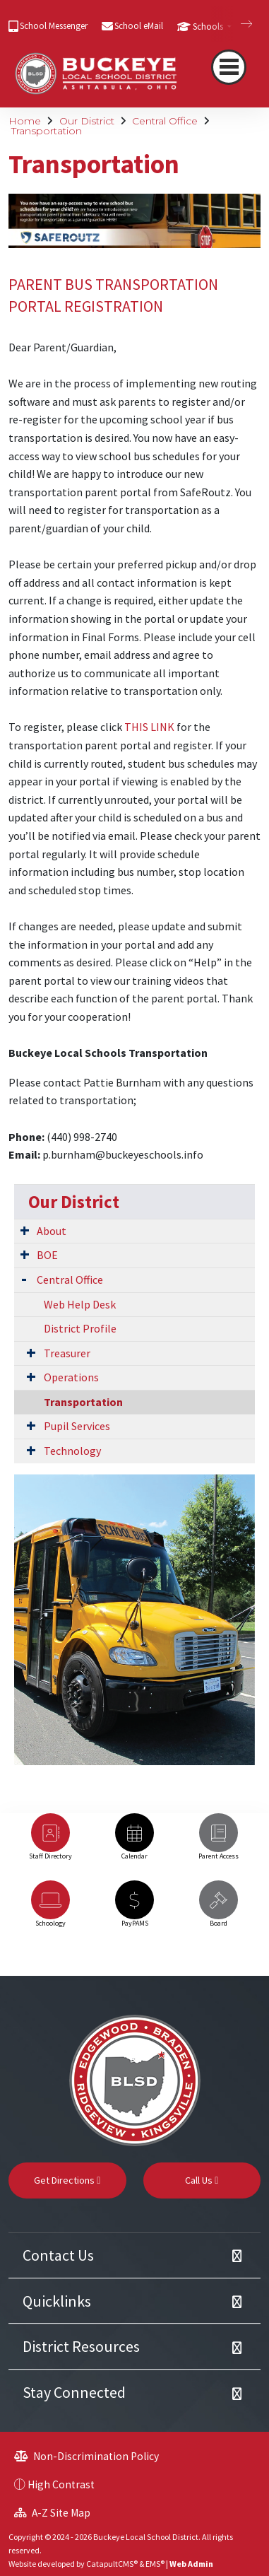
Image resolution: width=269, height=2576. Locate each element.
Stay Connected (74, 2392)
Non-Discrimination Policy (86, 2456)
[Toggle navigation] (228, 67)
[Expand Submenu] (25, 1230)
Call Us (201, 2180)
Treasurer (67, 1353)
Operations (71, 1377)
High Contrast (61, 2484)
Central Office (165, 121)
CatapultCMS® (112, 2563)
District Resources (81, 2346)
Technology (72, 1451)
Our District (86, 121)
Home (24, 121)
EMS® (155, 2563)
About (51, 1231)
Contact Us (58, 2255)
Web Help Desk (80, 1304)
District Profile (80, 1328)
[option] (50, 1843)
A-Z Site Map (52, 2512)
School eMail (138, 26)
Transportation (46, 130)
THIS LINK (149, 727)
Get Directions (67, 2180)
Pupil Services (77, 1426)
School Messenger (54, 26)
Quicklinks (57, 2301)
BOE (47, 1255)
